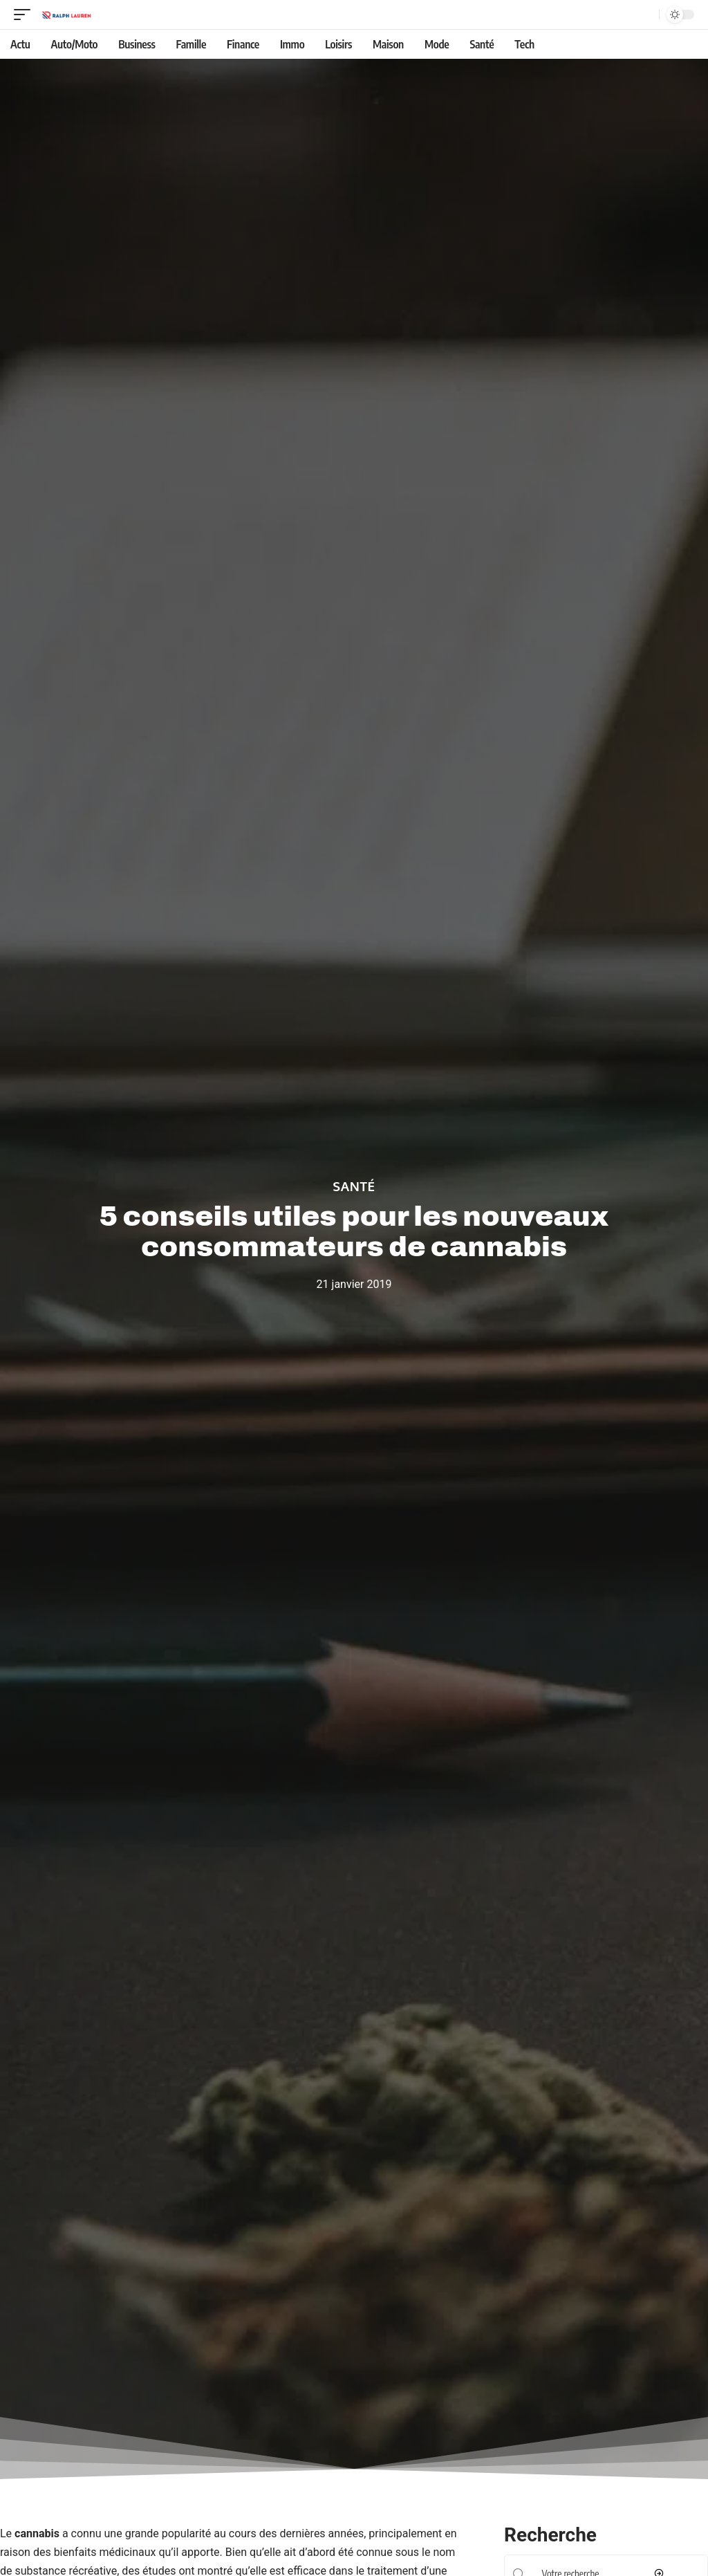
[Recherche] (645, 15)
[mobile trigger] (25, 14)
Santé (354, 1186)
